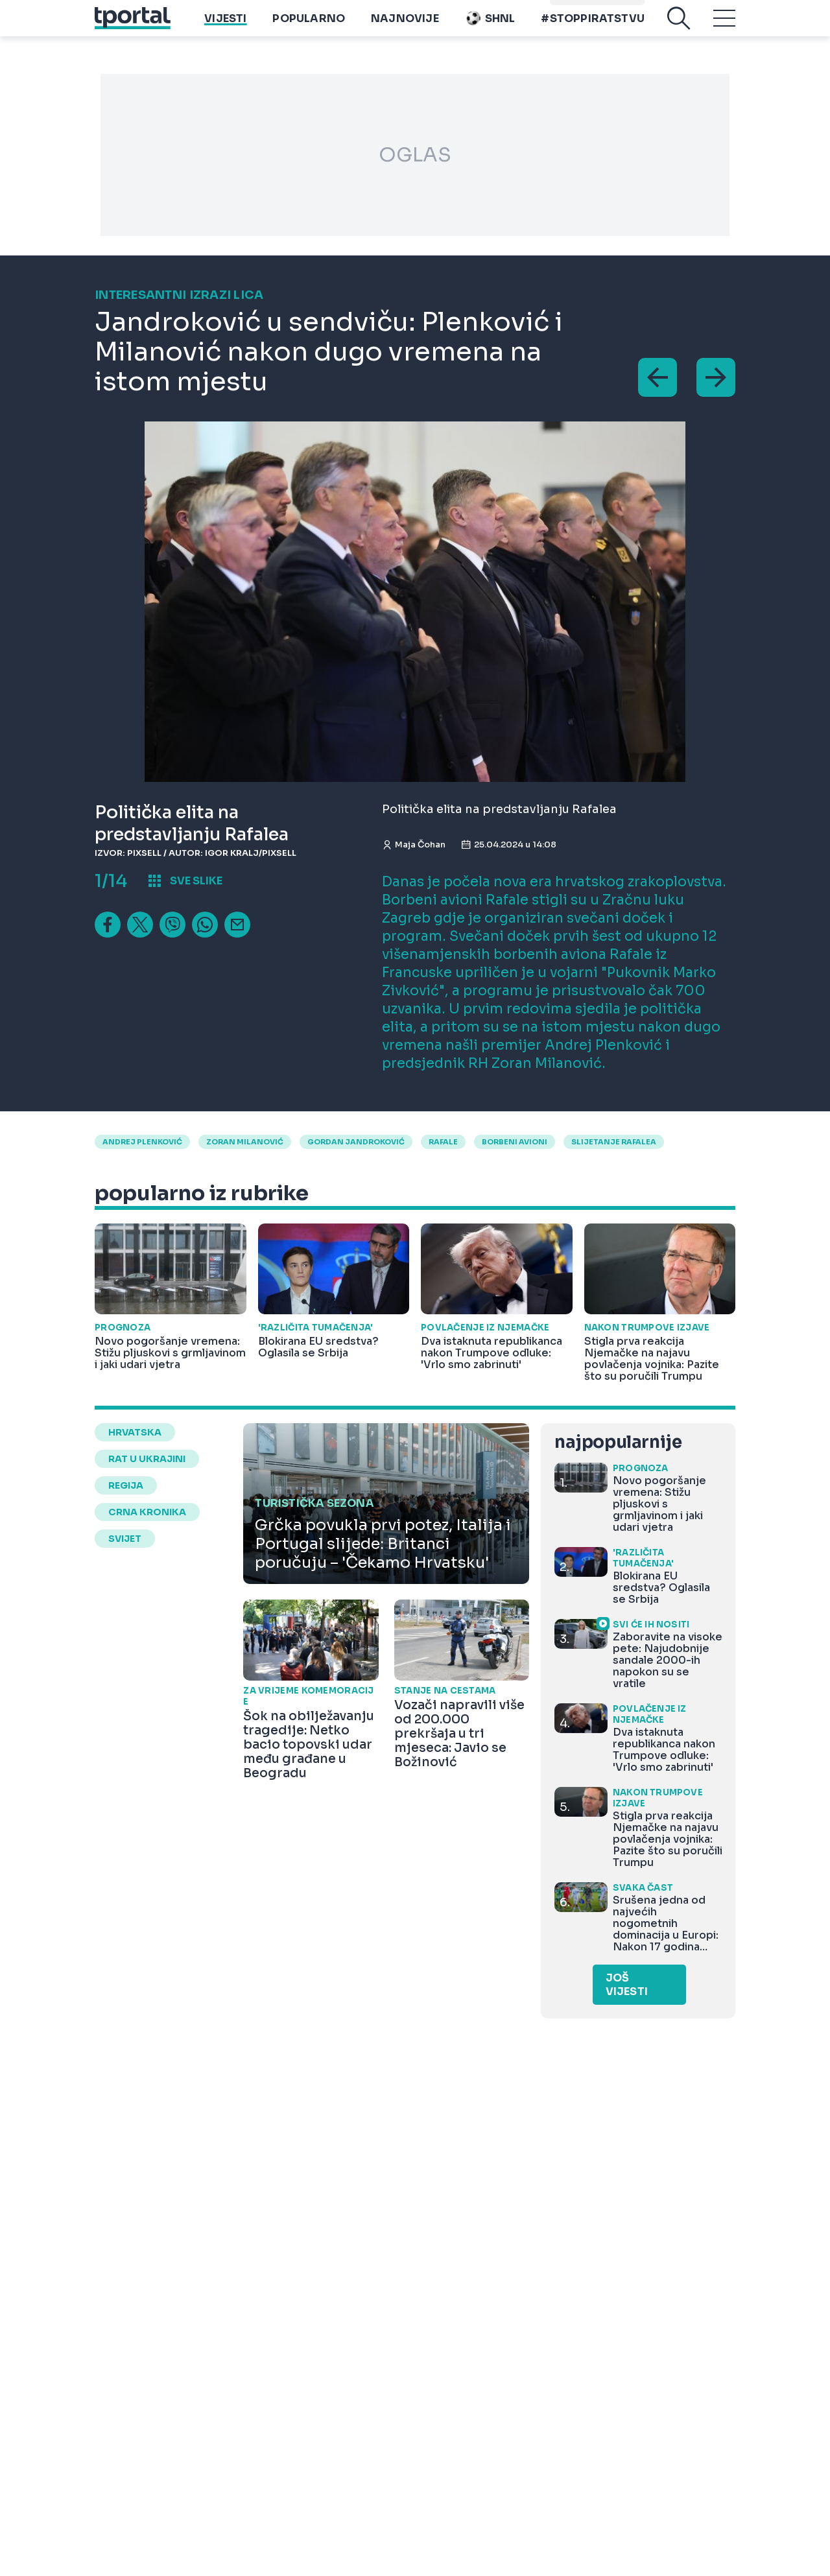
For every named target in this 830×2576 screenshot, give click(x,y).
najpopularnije (618, 1442)
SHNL (490, 27)
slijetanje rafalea (613, 1141)
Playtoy (619, 7)
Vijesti (225, 27)
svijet (124, 1538)
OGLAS (415, 155)
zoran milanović (244, 1141)
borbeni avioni (514, 1141)
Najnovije (405, 27)
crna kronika (147, 1512)
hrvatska (134, 1432)
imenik (571, 7)
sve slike (196, 881)
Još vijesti (627, 1984)
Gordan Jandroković (356, 1141)
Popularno (308, 27)
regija (125, 1485)
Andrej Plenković (142, 1141)
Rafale (443, 1141)
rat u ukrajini (146, 1459)
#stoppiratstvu (593, 27)
